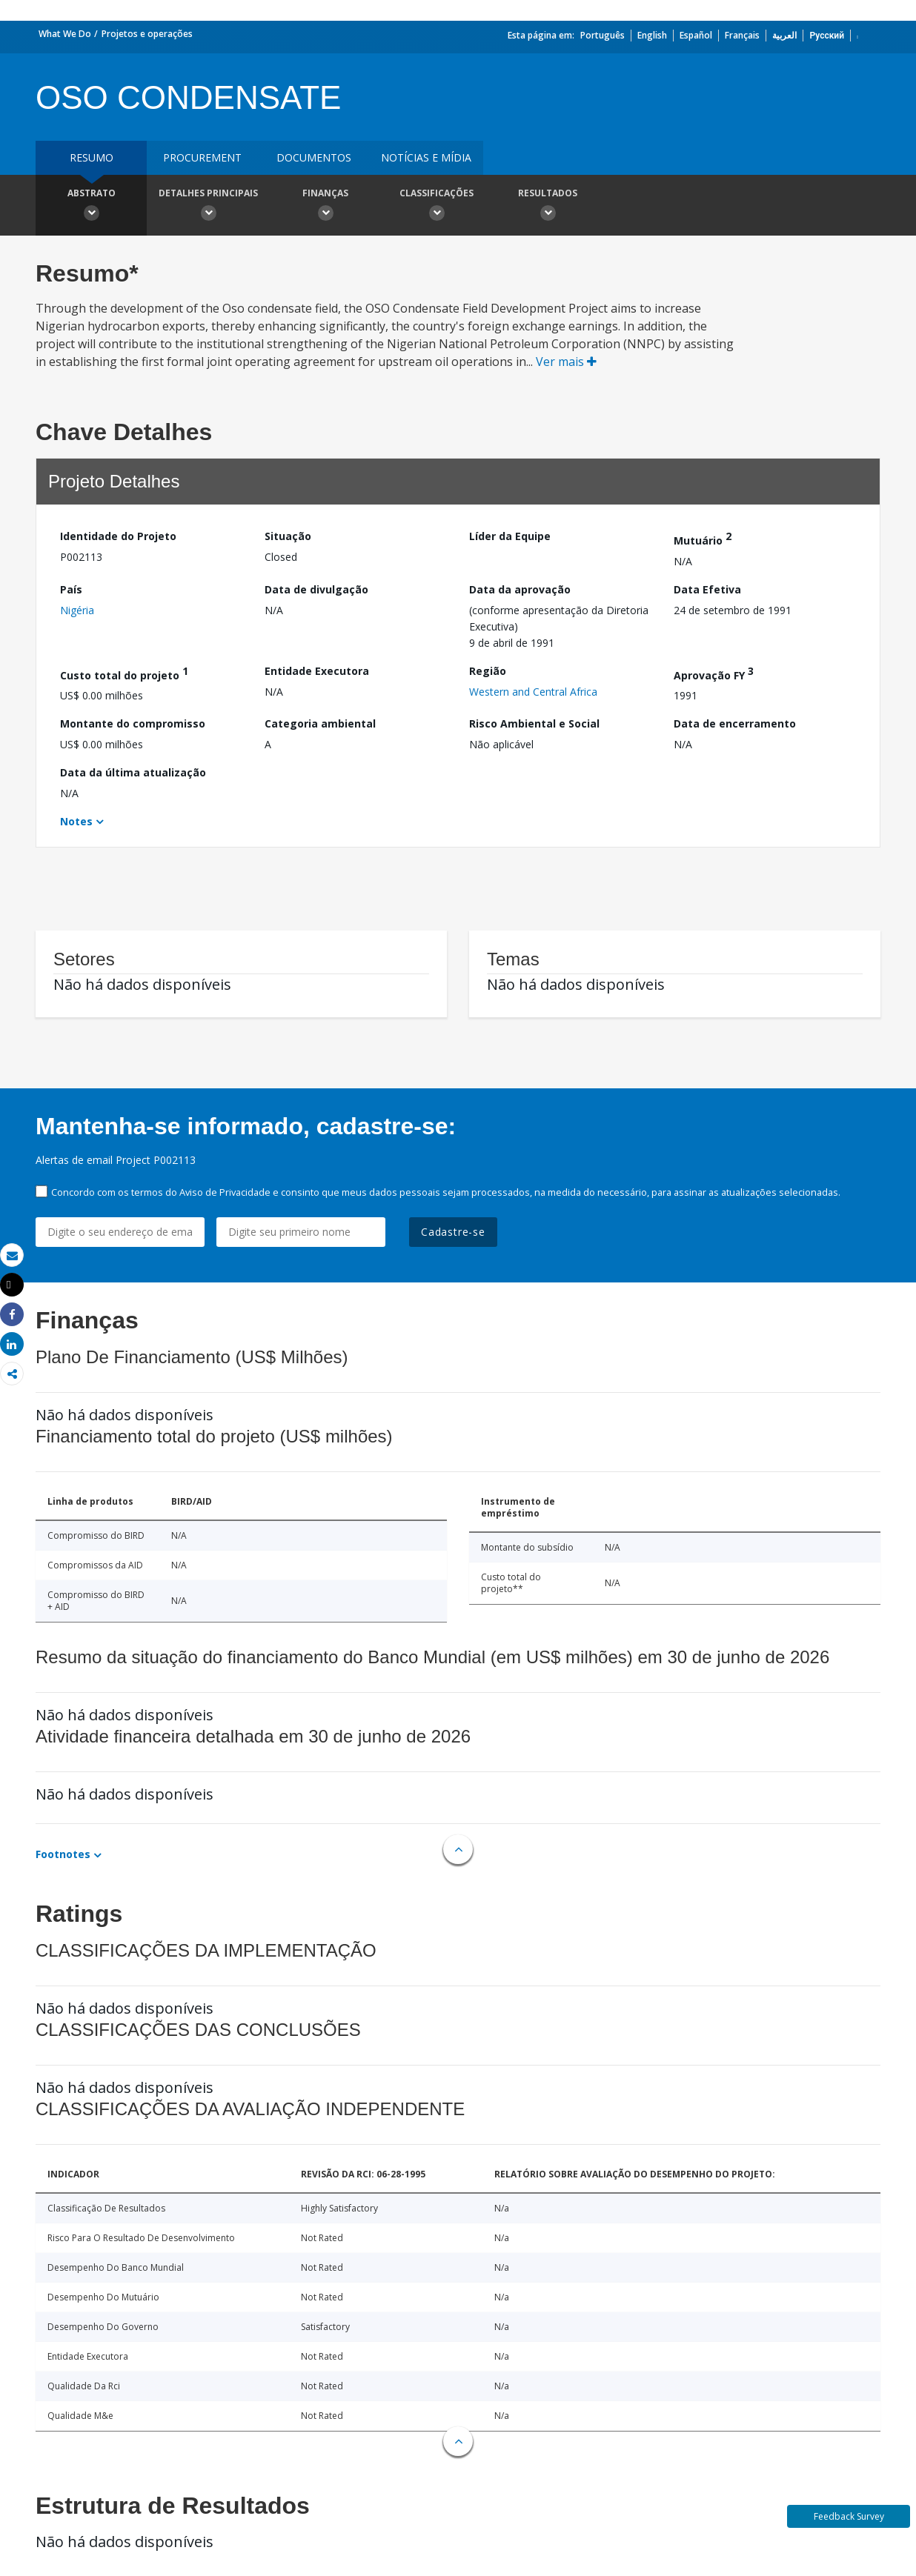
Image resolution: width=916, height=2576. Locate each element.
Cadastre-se (453, 1232)
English (652, 35)
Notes (76, 821)
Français (742, 35)
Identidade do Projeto (118, 536)
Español (696, 35)
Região (487, 671)
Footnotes (63, 1854)
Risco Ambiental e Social (534, 723)
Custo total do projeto (124, 673)
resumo (91, 157)
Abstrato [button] (91, 207)
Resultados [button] (547, 207)
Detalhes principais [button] (208, 207)
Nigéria (77, 610)
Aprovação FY (714, 673)
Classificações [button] (436, 207)
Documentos (313, 157)
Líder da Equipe (510, 536)
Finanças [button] (325, 207)
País (71, 589)
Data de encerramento (735, 723)
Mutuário (702, 538)
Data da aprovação (520, 589)
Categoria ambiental (320, 723)
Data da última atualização (133, 772)
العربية (784, 35)
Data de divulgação (316, 589)
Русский (826, 35)
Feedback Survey (849, 2516)
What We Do (65, 33)
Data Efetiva (707, 589)
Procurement (202, 157)
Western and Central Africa (533, 692)
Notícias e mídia (426, 157)
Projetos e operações (147, 33)
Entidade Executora (317, 671)
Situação (288, 536)
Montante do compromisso (132, 723)
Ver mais (566, 361)
